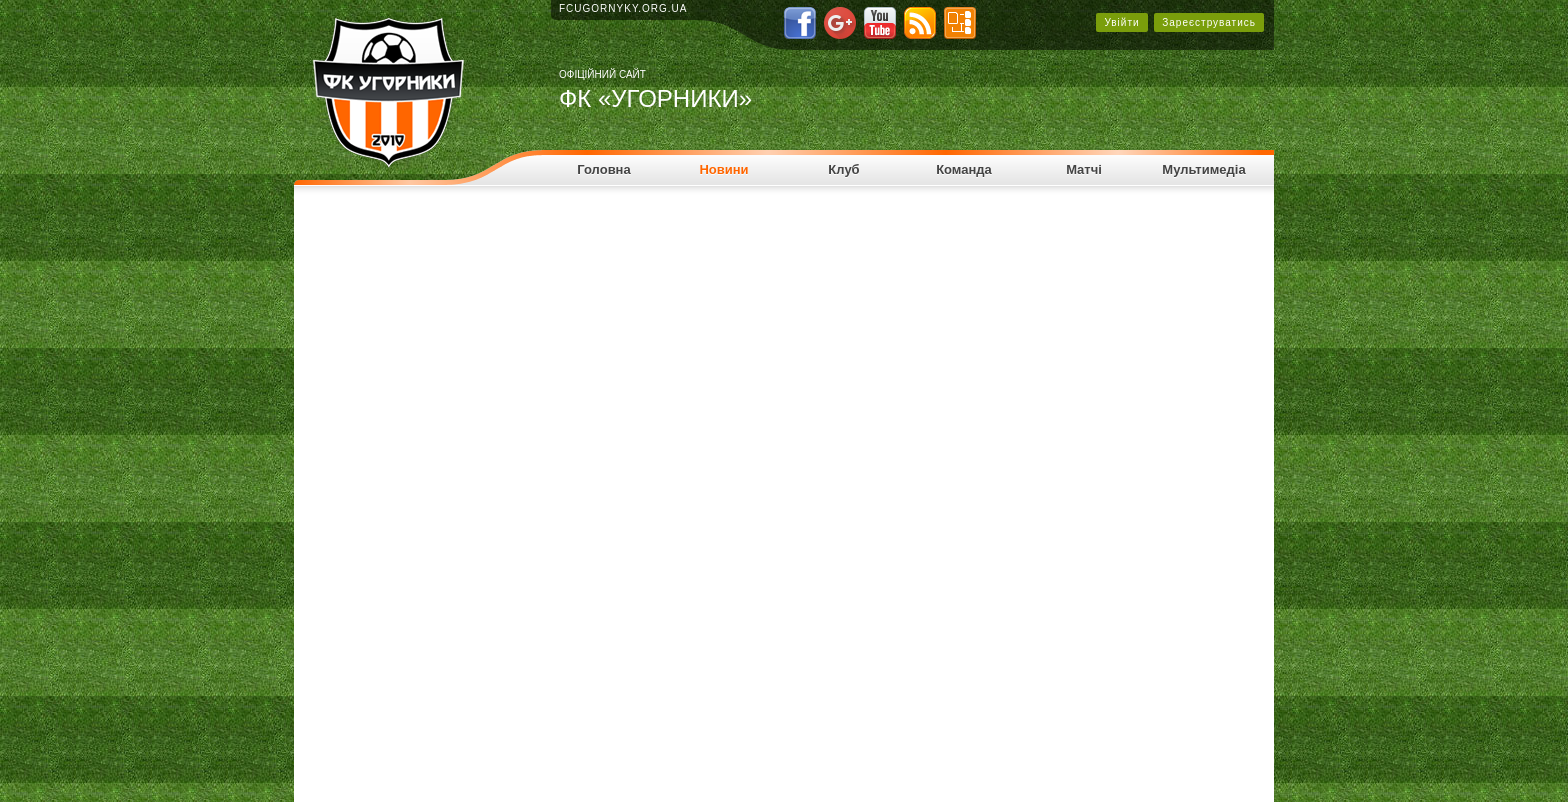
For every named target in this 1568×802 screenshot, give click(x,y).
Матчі (1084, 169)
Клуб (843, 169)
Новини (723, 169)
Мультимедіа (1203, 169)
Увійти (1121, 22)
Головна (603, 169)
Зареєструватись (1209, 22)
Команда (964, 169)
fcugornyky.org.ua (623, 8)
